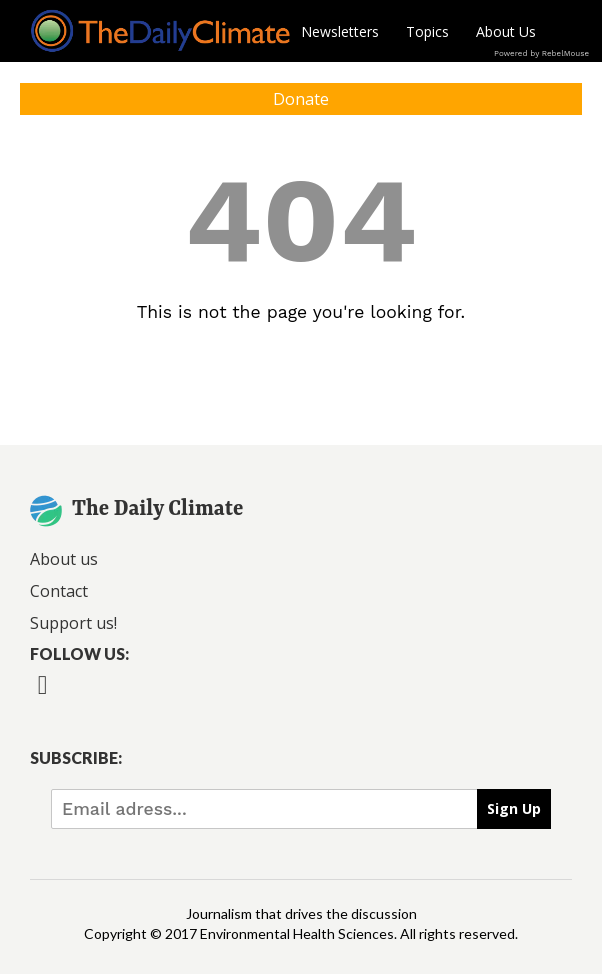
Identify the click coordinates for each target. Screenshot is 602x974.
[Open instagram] (144, 698)
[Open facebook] (42, 698)
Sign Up (514, 808)
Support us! (73, 623)
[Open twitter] (93, 698)
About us (64, 559)
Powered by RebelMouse (541, 53)
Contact (59, 591)
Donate (301, 99)
